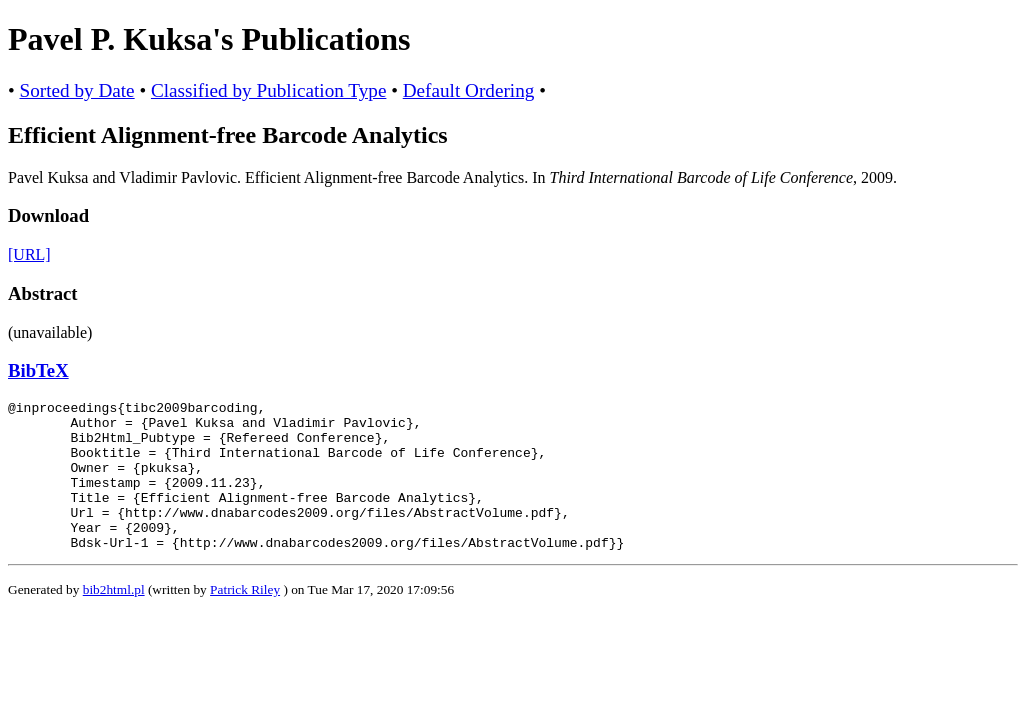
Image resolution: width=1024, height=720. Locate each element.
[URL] (29, 254)
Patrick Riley (245, 619)
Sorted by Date (77, 90)
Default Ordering (469, 90)
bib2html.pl (114, 619)
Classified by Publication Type (268, 90)
